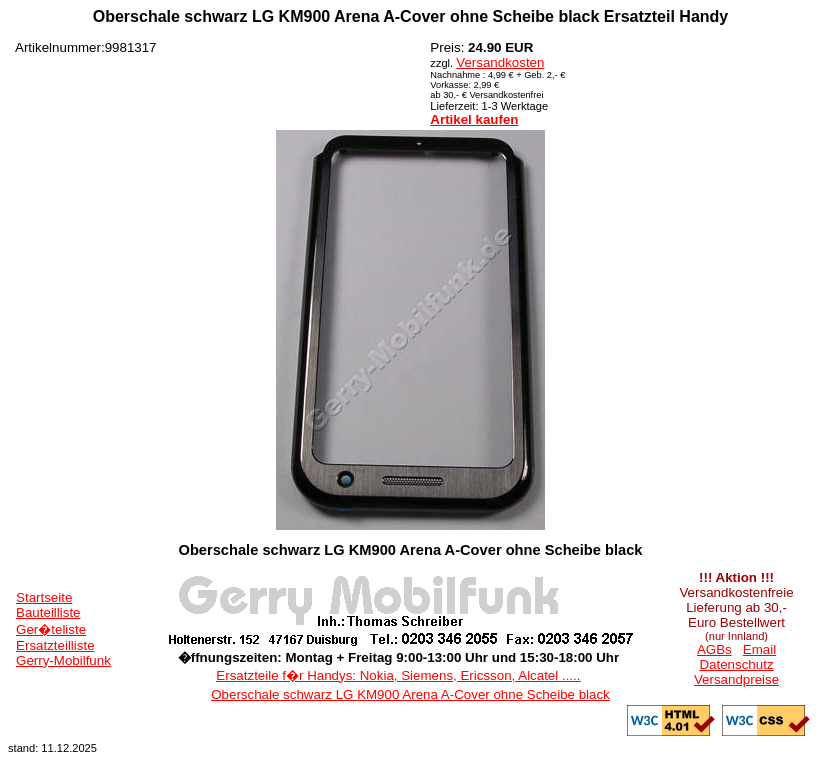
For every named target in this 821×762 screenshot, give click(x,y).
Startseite (44, 597)
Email (759, 649)
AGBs (714, 649)
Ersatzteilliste (55, 645)
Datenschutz (736, 664)
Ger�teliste (51, 629)
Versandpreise (736, 679)
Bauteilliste (48, 612)
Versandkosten (500, 62)
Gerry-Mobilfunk (63, 660)
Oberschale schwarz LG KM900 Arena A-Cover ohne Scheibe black (410, 694)
